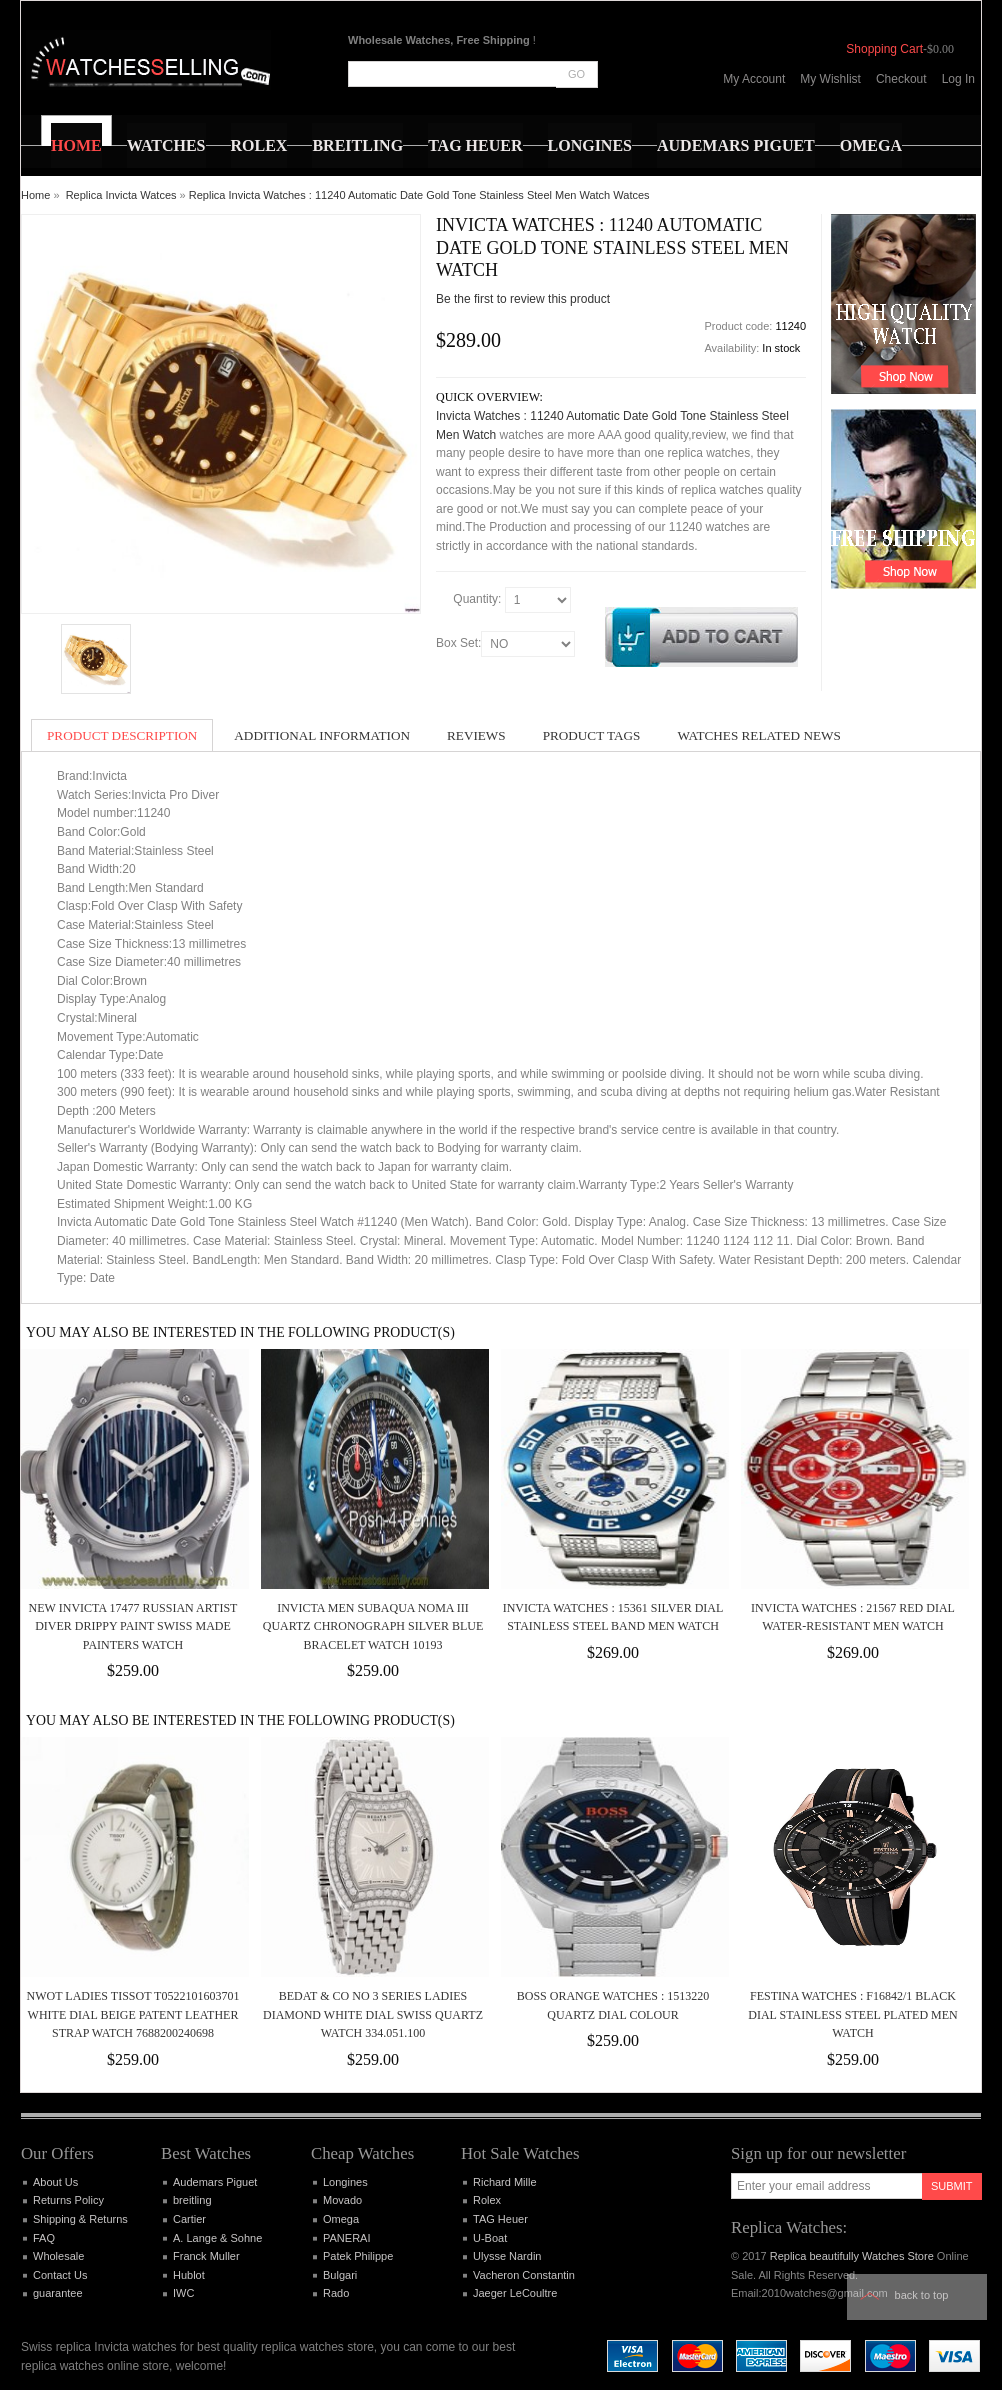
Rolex (487, 2200)
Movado (342, 2200)
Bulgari (340, 2275)
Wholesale (58, 2256)
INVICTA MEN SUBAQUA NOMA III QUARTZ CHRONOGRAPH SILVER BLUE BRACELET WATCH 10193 (373, 1626)
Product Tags (592, 735)
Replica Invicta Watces (121, 195)
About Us (55, 2182)
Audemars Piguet (215, 2182)
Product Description (122, 735)
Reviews (476, 735)
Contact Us (60, 2275)
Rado (336, 2293)
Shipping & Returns (80, 2219)
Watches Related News (758, 735)
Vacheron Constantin (524, 2275)
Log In (958, 79)
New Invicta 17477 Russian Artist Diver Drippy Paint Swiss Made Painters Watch (133, 1626)
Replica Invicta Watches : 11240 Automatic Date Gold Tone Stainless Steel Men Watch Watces (419, 195)
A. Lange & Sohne (217, 2238)
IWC (183, 2293)
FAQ (44, 2238)
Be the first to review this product (523, 299)
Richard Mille (505, 2182)
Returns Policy (68, 2200)
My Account (754, 79)
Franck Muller (206, 2256)
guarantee (58, 2293)
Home (35, 195)
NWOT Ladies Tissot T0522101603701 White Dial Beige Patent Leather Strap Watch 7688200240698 (133, 2014)
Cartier (189, 2219)
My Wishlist (830, 79)
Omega (341, 2219)
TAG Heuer (500, 2219)
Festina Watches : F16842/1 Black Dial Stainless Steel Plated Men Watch (852, 2014)
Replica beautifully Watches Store (852, 2256)
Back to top (922, 2295)
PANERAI (346, 2238)
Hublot (189, 2275)
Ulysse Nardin (507, 2256)
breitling (192, 2200)
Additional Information (322, 735)
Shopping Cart (884, 49)
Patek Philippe (358, 2256)
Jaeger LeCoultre (515, 2293)
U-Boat (490, 2238)
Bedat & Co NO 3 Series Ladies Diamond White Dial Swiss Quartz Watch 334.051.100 (373, 2014)
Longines (345, 2182)
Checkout (901, 79)
